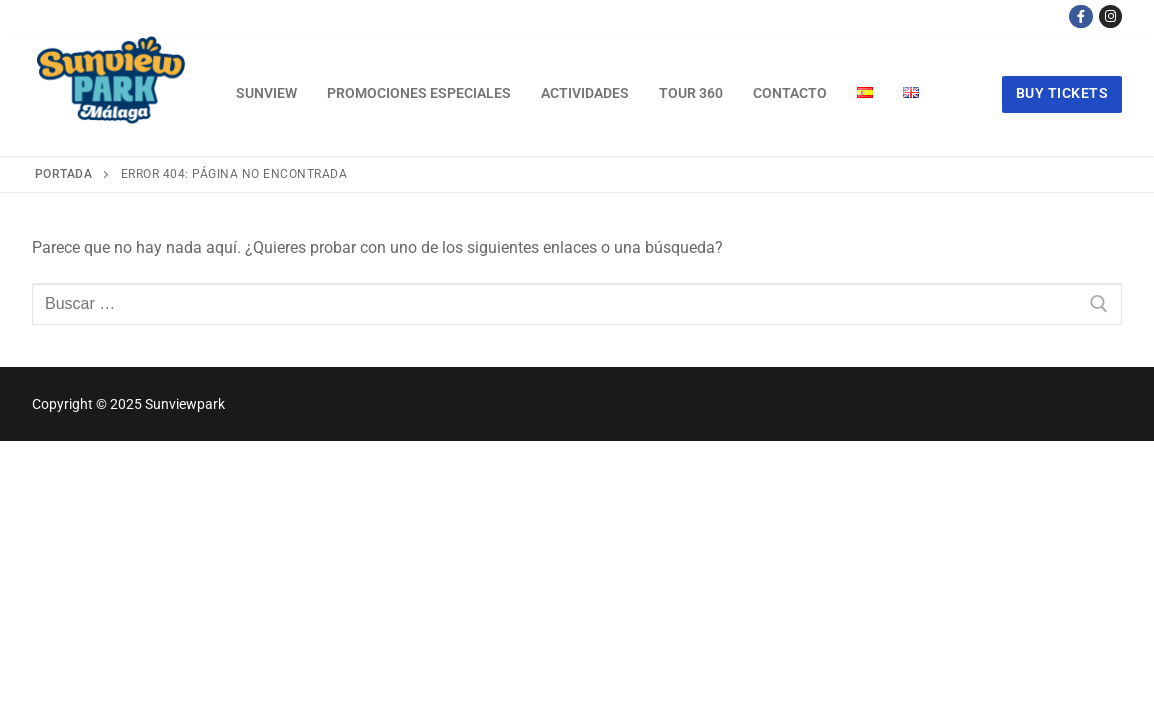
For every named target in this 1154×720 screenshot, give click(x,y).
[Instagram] (1110, 16)
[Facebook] (1080, 16)
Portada (64, 174)
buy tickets (1062, 93)
